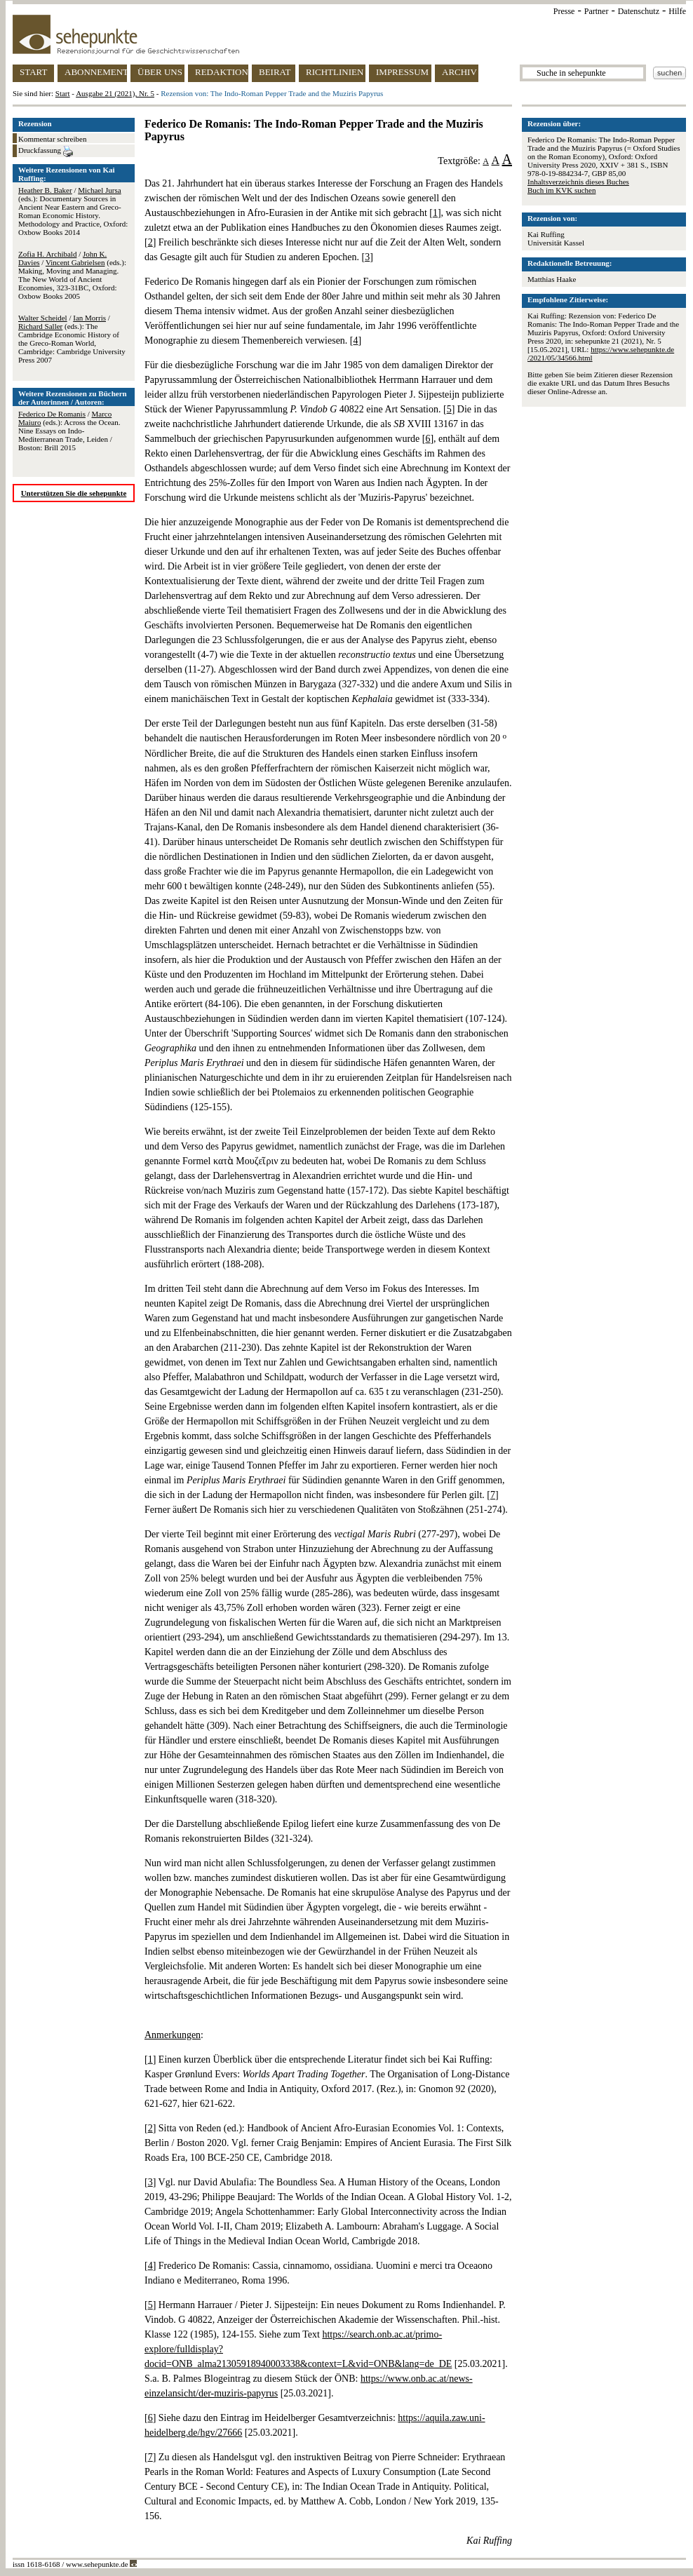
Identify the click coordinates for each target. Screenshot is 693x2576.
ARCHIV (459, 72)
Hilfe (677, 11)
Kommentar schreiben (52, 139)
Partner (596, 11)
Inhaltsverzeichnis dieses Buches (578, 181)
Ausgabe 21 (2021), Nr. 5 (115, 93)
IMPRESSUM (402, 72)
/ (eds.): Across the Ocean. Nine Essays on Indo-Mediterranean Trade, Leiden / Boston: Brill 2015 (69, 431)
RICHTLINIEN (334, 72)
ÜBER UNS (159, 72)
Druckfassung (45, 151)
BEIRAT (275, 72)
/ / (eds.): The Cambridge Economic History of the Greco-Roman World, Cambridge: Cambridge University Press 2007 (72, 338)
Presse (564, 11)
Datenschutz (638, 11)
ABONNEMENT (96, 72)
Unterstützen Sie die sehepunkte (74, 493)
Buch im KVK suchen (561, 190)
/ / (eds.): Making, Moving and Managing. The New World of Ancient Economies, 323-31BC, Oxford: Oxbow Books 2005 (72, 275)
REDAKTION (221, 72)
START (33, 72)
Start (62, 93)
